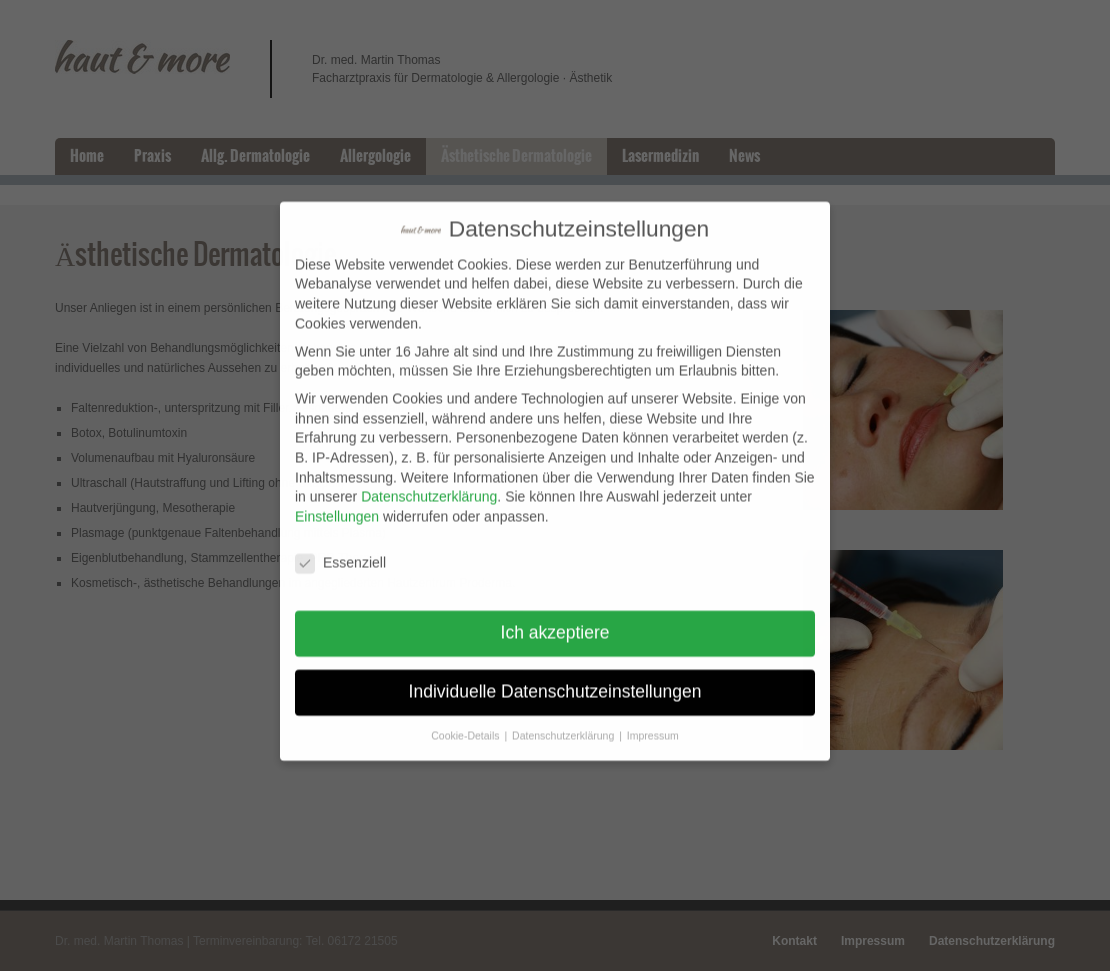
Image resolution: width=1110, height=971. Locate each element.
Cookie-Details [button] (466, 724)
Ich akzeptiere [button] (555, 621)
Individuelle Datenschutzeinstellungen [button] (555, 680)
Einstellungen (337, 505)
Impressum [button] (653, 724)
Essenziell (340, 550)
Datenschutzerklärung (429, 485)
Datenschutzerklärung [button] (564, 724)
